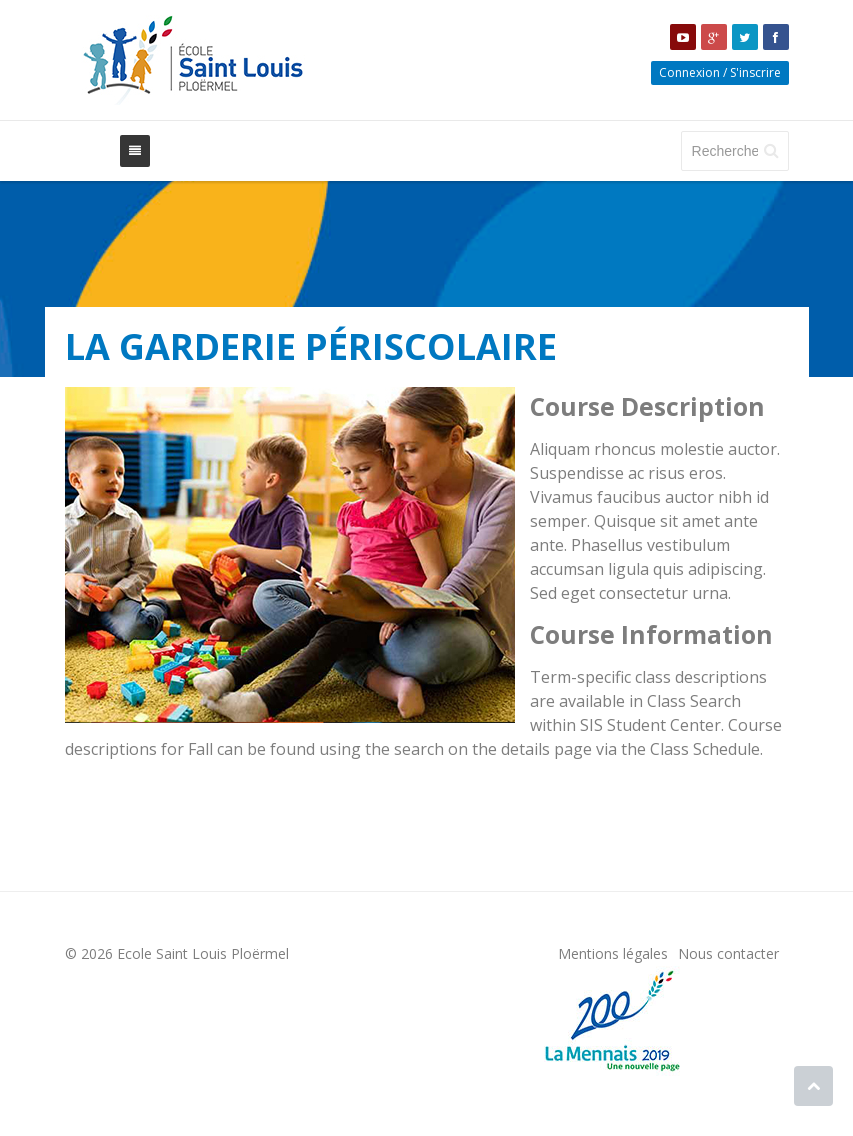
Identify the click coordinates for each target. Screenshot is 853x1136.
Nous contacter (728, 953)
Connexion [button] (689, 72)
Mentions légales (613, 953)
